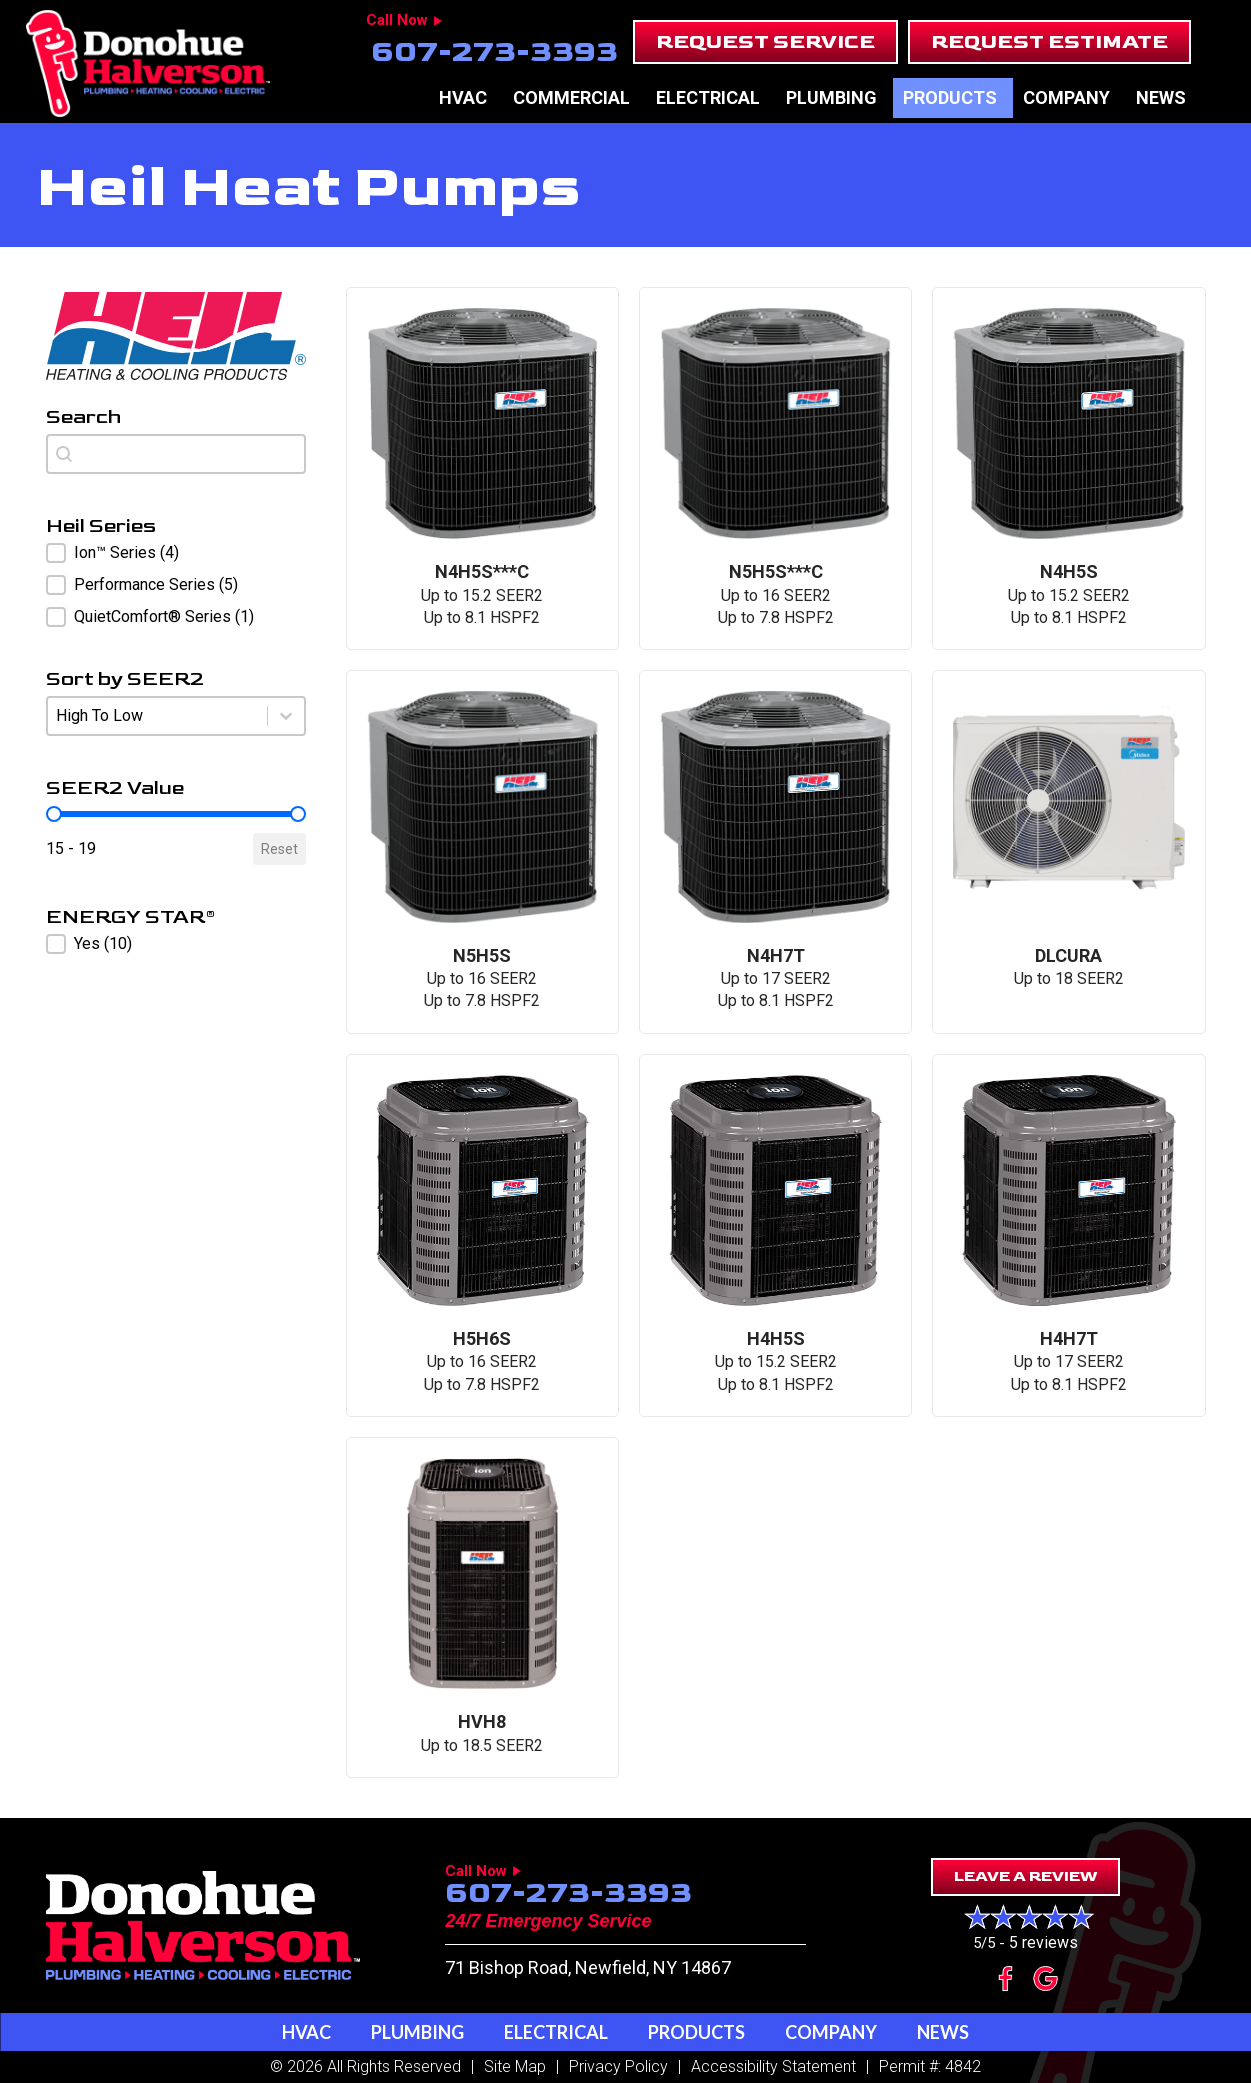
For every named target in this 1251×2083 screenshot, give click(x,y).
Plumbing (831, 97)
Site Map (515, 2066)
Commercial (571, 97)
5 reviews (1043, 1942)
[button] (765, 42)
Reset (279, 849)
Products (950, 97)
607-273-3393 (494, 52)
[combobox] (176, 454)
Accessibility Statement (773, 2066)
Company (1066, 97)
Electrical (708, 97)
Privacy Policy (618, 2066)
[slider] (54, 814)
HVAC (463, 97)
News (1161, 97)
